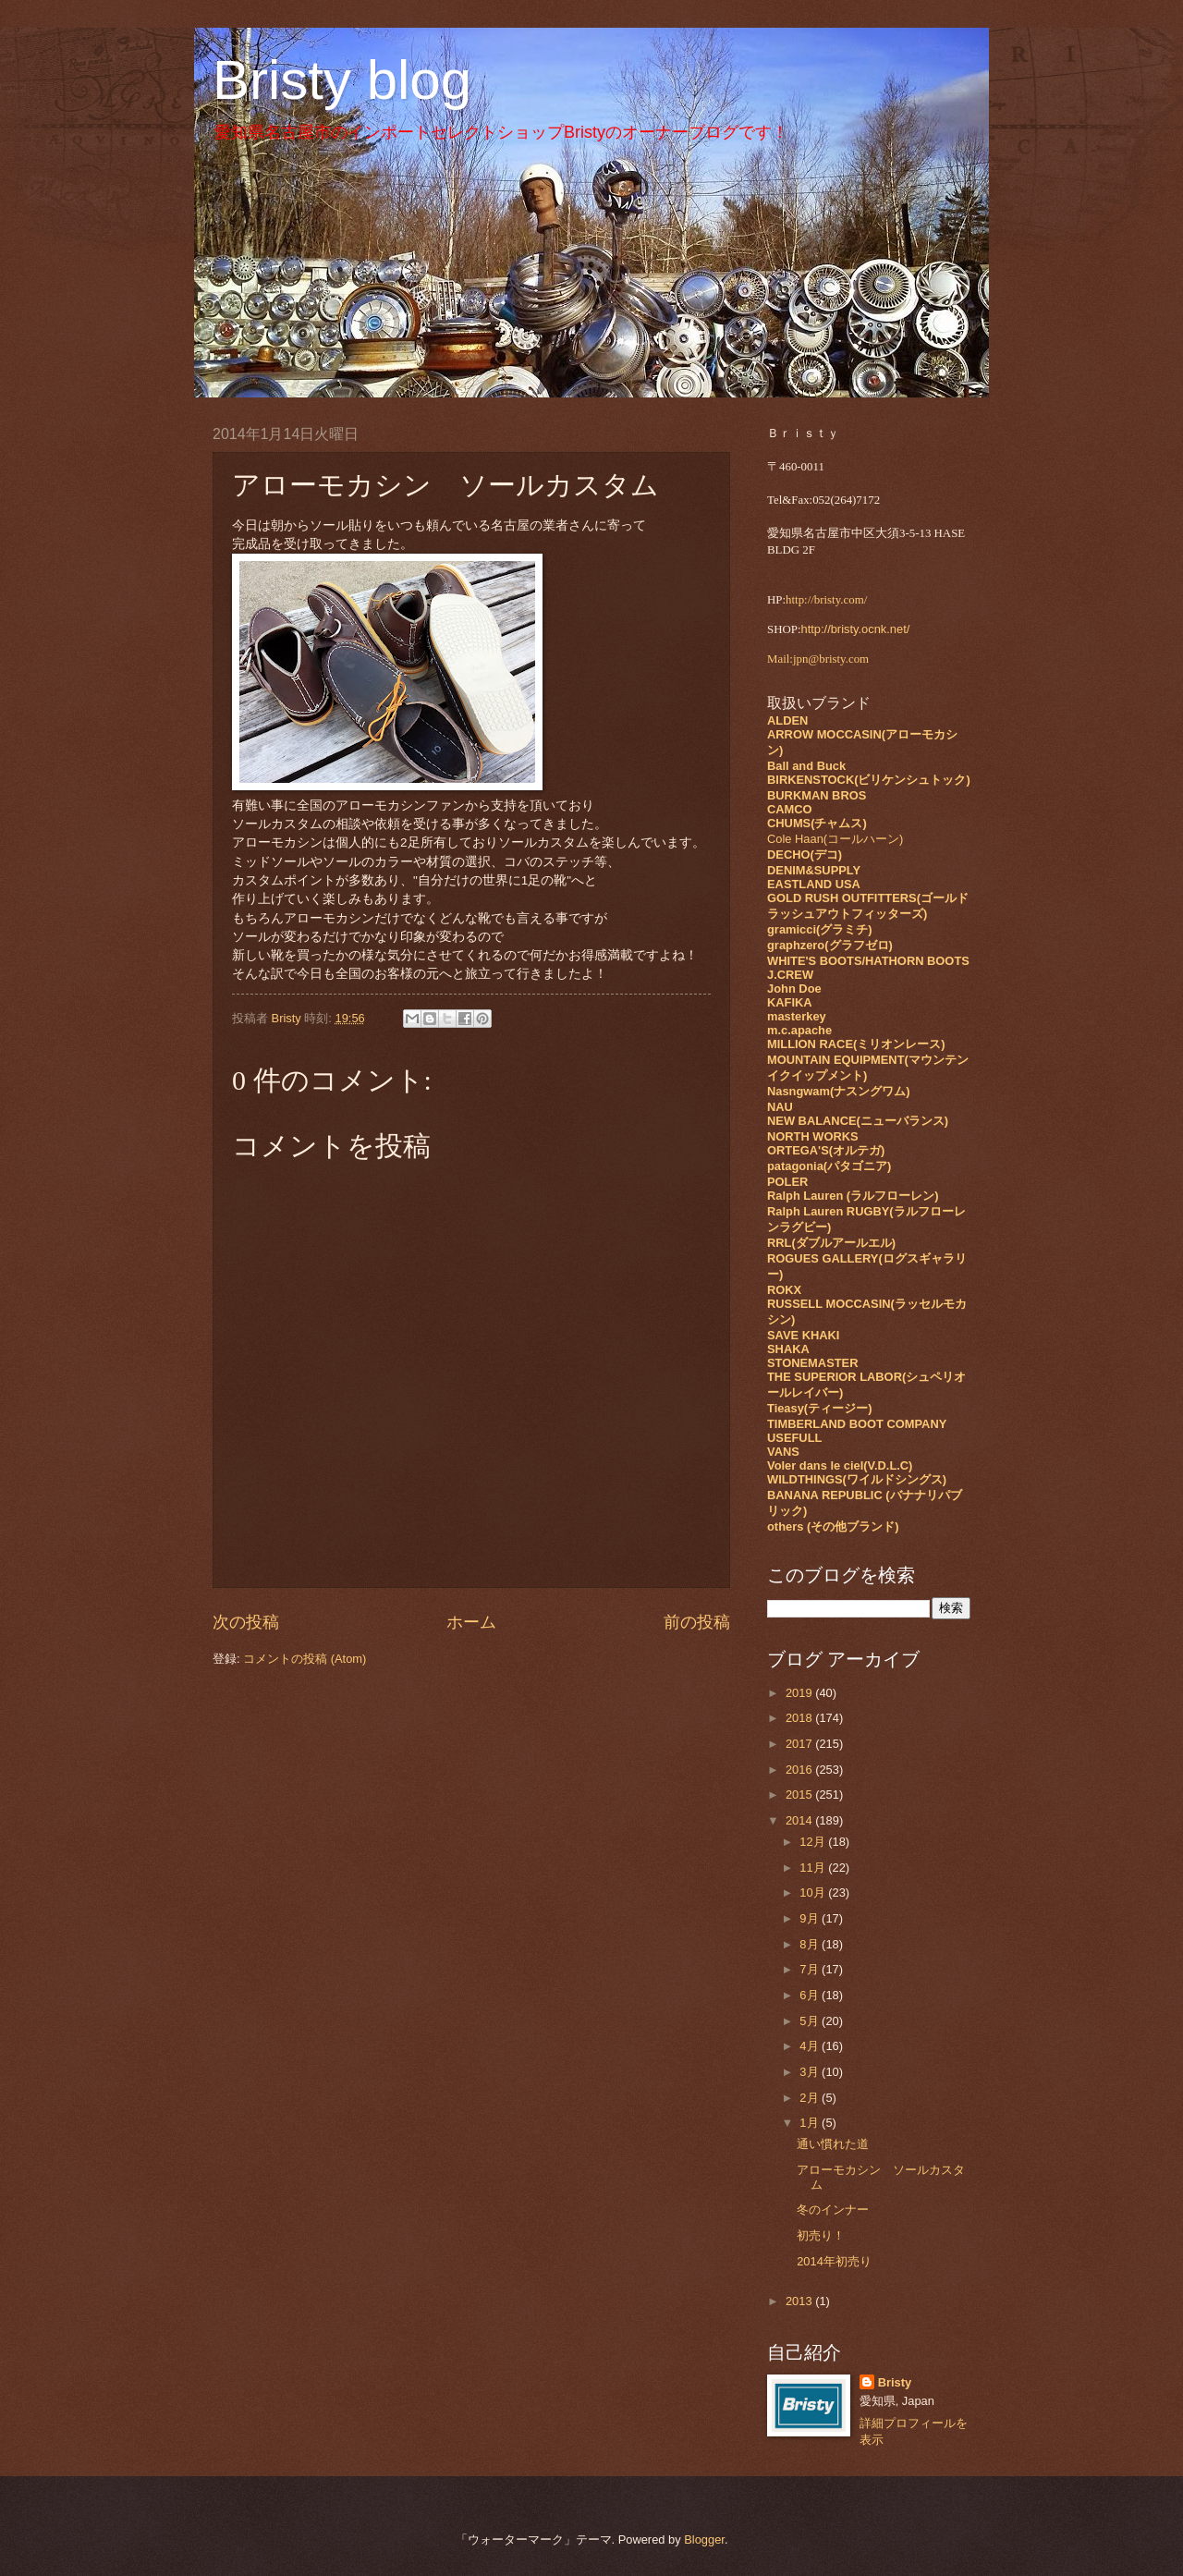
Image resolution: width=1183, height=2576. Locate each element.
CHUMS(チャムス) (817, 823)
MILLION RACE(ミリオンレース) (856, 1044)
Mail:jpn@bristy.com (818, 659)
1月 (810, 2123)
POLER (787, 1182)
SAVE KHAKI (803, 1335)
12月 (813, 1842)
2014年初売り (834, 2261)
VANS (783, 1452)
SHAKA (788, 1349)
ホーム (471, 1622)
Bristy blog (342, 80)
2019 (800, 1693)
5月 (810, 2021)
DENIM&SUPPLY (813, 870)
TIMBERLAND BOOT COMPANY (856, 1424)
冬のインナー (833, 2209)
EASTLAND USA (813, 884)
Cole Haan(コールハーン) (835, 839)
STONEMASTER (812, 1363)
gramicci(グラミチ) (819, 929)
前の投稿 (697, 1622)
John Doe (794, 988)
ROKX (784, 1290)
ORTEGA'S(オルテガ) (825, 1150)
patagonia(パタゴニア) (829, 1166)
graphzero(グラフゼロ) (830, 945)
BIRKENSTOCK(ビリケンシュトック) (868, 780)
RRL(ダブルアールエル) (831, 1243)
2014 (800, 1820)
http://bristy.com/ (826, 599)
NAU (780, 1107)
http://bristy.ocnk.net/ (855, 629)
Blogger (704, 2539)
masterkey (796, 1016)
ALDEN (787, 720)
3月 (810, 2072)
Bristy (895, 2382)
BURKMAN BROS (816, 795)
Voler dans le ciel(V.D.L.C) (839, 1465)
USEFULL (794, 1438)
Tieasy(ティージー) (819, 1408)
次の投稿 (246, 1622)
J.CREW (790, 975)
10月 (813, 1892)
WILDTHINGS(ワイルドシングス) (856, 1479)
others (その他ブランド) (833, 1526)
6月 (810, 1995)
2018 (800, 1718)
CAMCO (789, 809)
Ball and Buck (806, 766)
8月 (810, 1944)
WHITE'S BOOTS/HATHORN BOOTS (868, 961)
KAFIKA (789, 1002)
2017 (800, 1744)
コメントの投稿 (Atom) (304, 1659)
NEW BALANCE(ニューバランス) (857, 1121)
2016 (800, 1769)
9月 (810, 1918)
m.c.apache (799, 1030)
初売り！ (821, 2235)
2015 (800, 1794)
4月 (810, 2046)
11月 (813, 1867)
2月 (810, 2098)
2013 (800, 2301)
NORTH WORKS (813, 1136)
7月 (810, 1969)
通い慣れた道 (833, 2144)
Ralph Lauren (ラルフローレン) (852, 1196)
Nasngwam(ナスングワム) (838, 1091)
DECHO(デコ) (804, 854)
